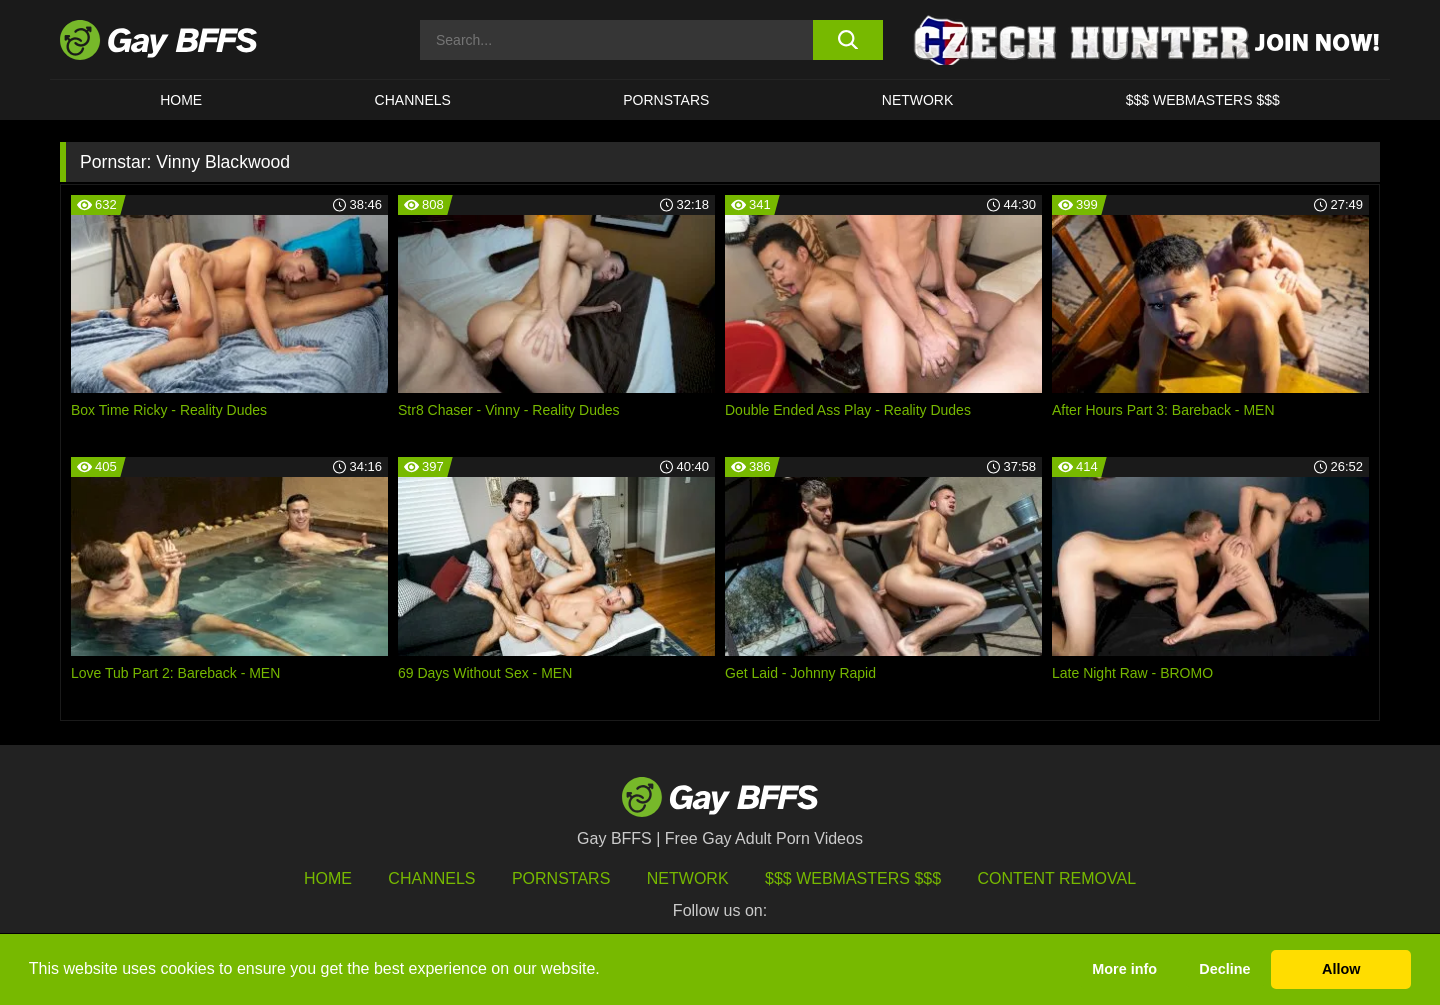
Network (918, 100)
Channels (431, 878)
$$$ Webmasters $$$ (1203, 100)
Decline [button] (1224, 969)
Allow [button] (1341, 969)
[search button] (847, 40)
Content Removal (1057, 878)
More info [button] (1124, 969)
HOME (181, 100)
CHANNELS (413, 100)
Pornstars (561, 878)
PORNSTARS (666, 100)
